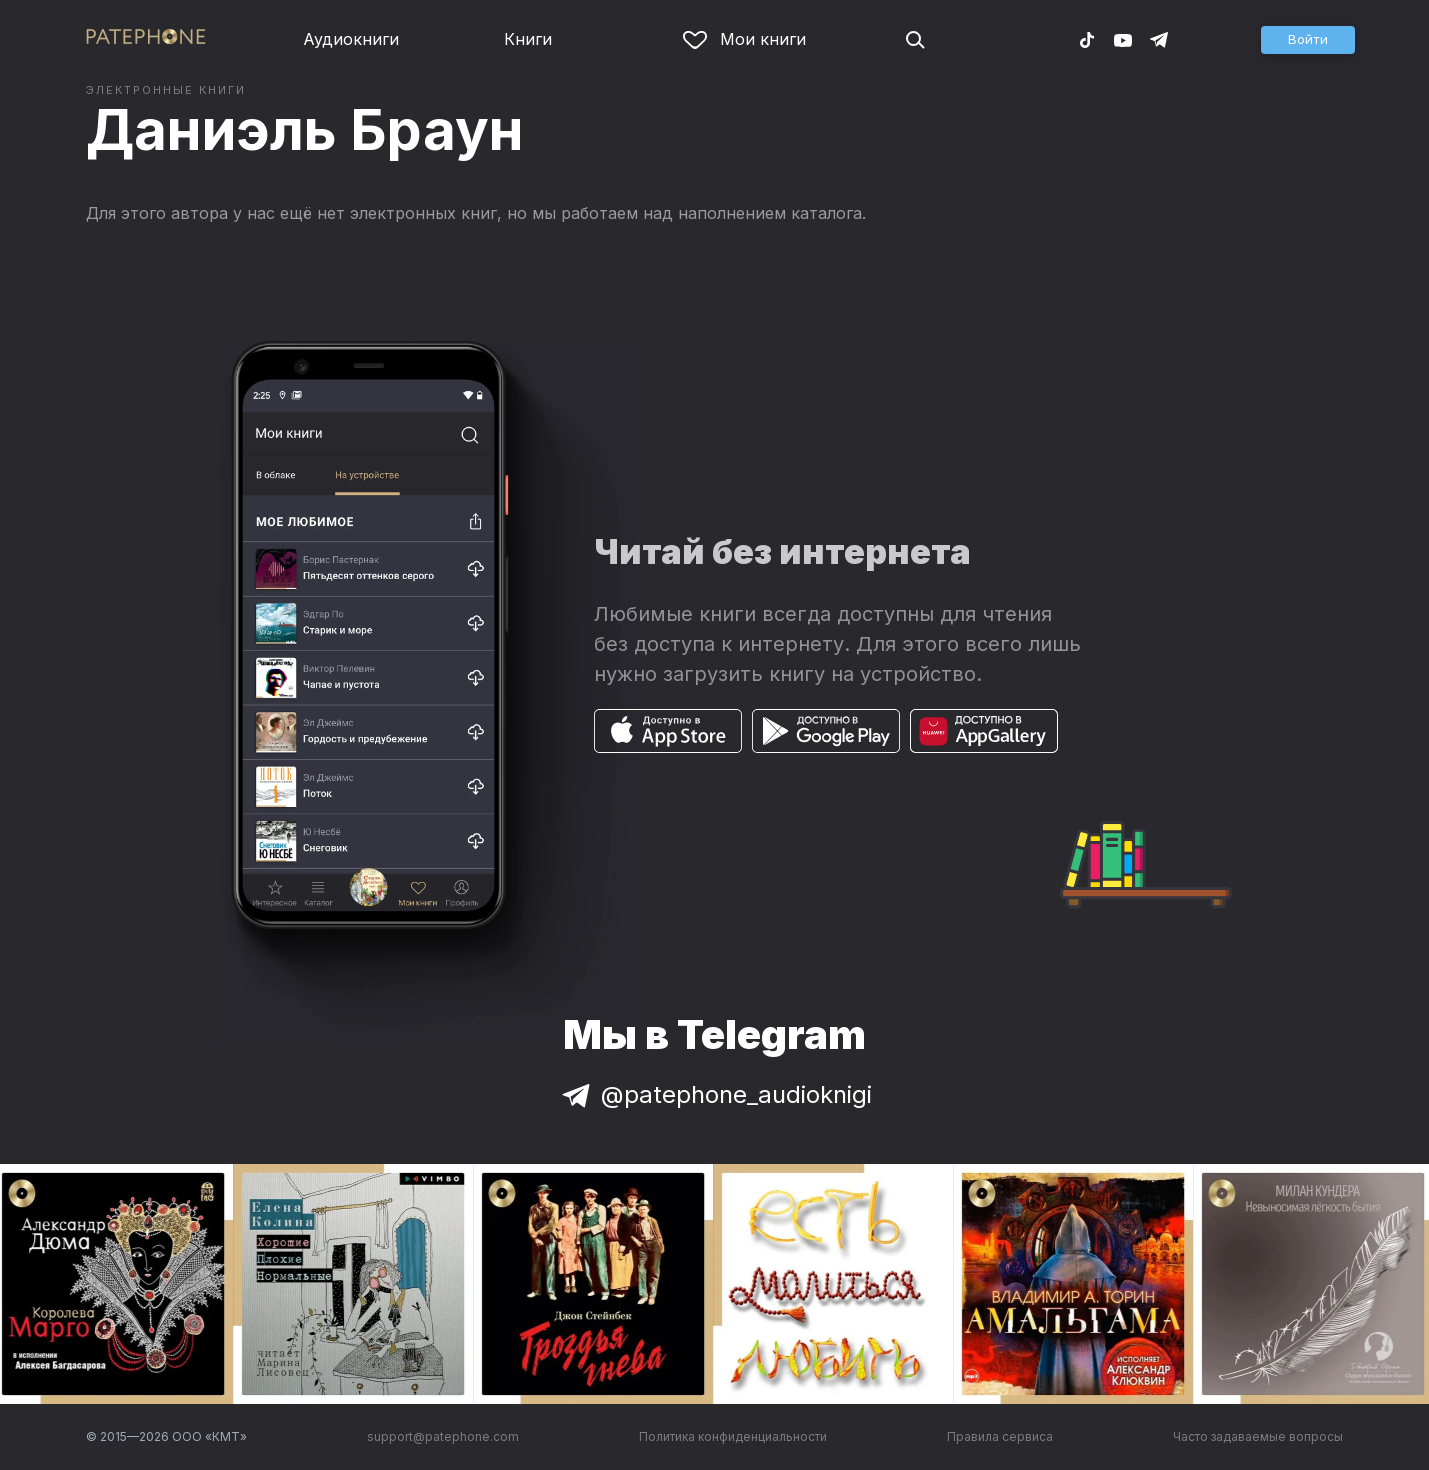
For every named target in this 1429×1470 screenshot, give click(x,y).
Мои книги (744, 39)
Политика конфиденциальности (733, 1436)
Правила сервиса (1000, 1436)
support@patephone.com (443, 1436)
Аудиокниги (351, 39)
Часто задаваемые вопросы (1258, 1436)
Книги (528, 39)
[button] (1308, 40)
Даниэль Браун (305, 130)
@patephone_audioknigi (715, 1094)
